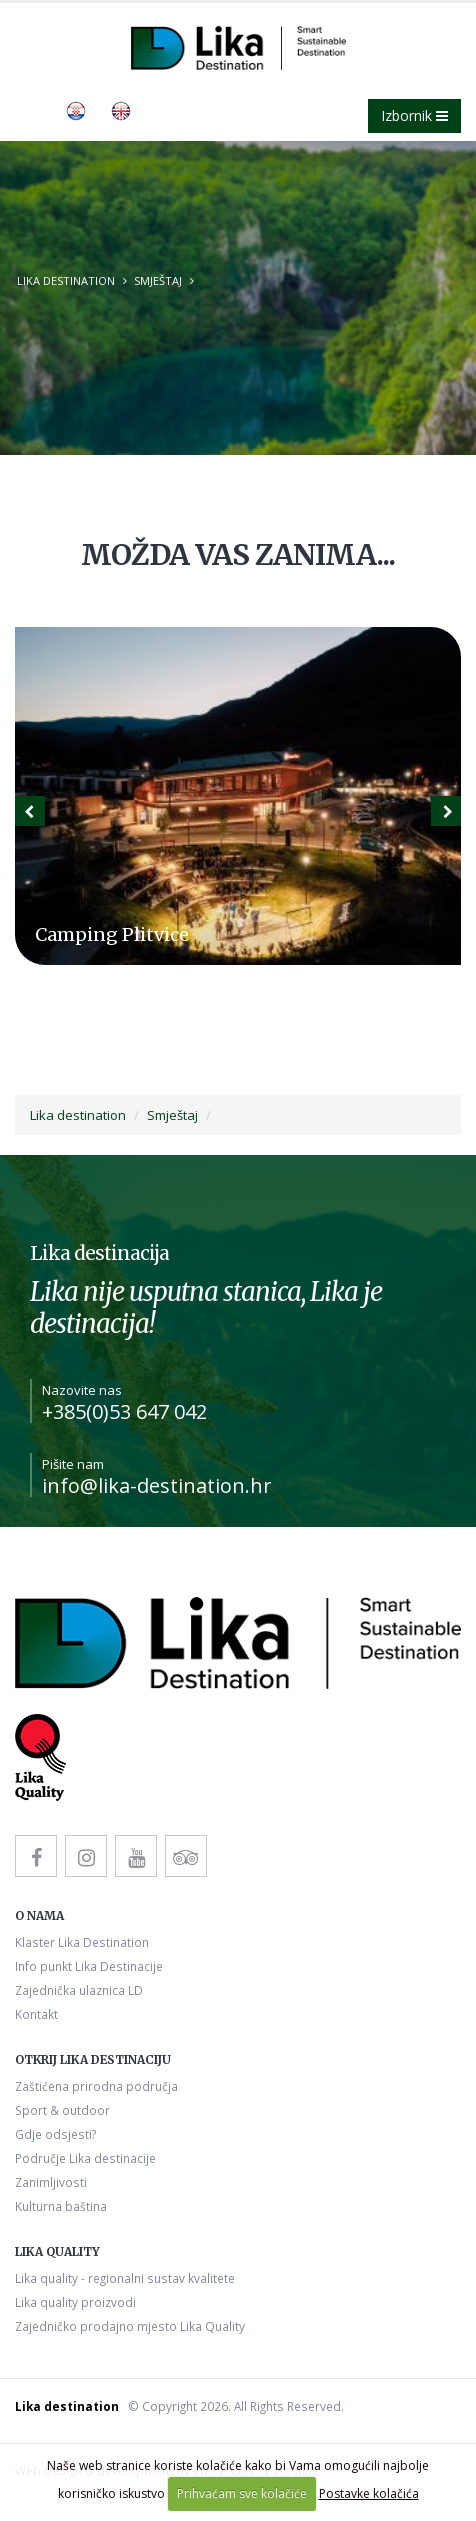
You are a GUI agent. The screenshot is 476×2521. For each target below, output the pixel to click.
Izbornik (414, 115)
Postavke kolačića (369, 2493)
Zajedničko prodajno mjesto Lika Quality (130, 2326)
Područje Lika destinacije (85, 2158)
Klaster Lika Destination (82, 1942)
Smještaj (158, 280)
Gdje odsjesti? (55, 2134)
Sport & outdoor (62, 2110)
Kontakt (36, 2014)
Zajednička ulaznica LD (79, 1990)
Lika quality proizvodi (75, 2302)
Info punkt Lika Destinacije (89, 1966)
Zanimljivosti (51, 2182)
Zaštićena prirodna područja (96, 2086)
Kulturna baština (61, 2206)
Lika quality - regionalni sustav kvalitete (125, 2278)
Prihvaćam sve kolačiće (242, 2493)
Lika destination (66, 280)
